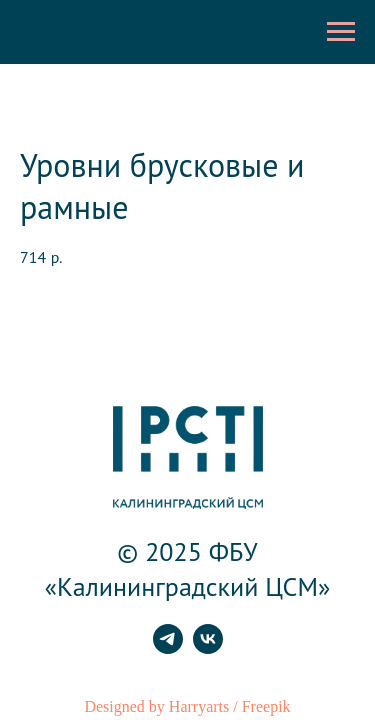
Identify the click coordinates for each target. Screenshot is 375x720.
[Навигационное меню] (341, 32)
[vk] (208, 648)
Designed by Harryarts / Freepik (187, 706)
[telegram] (168, 648)
